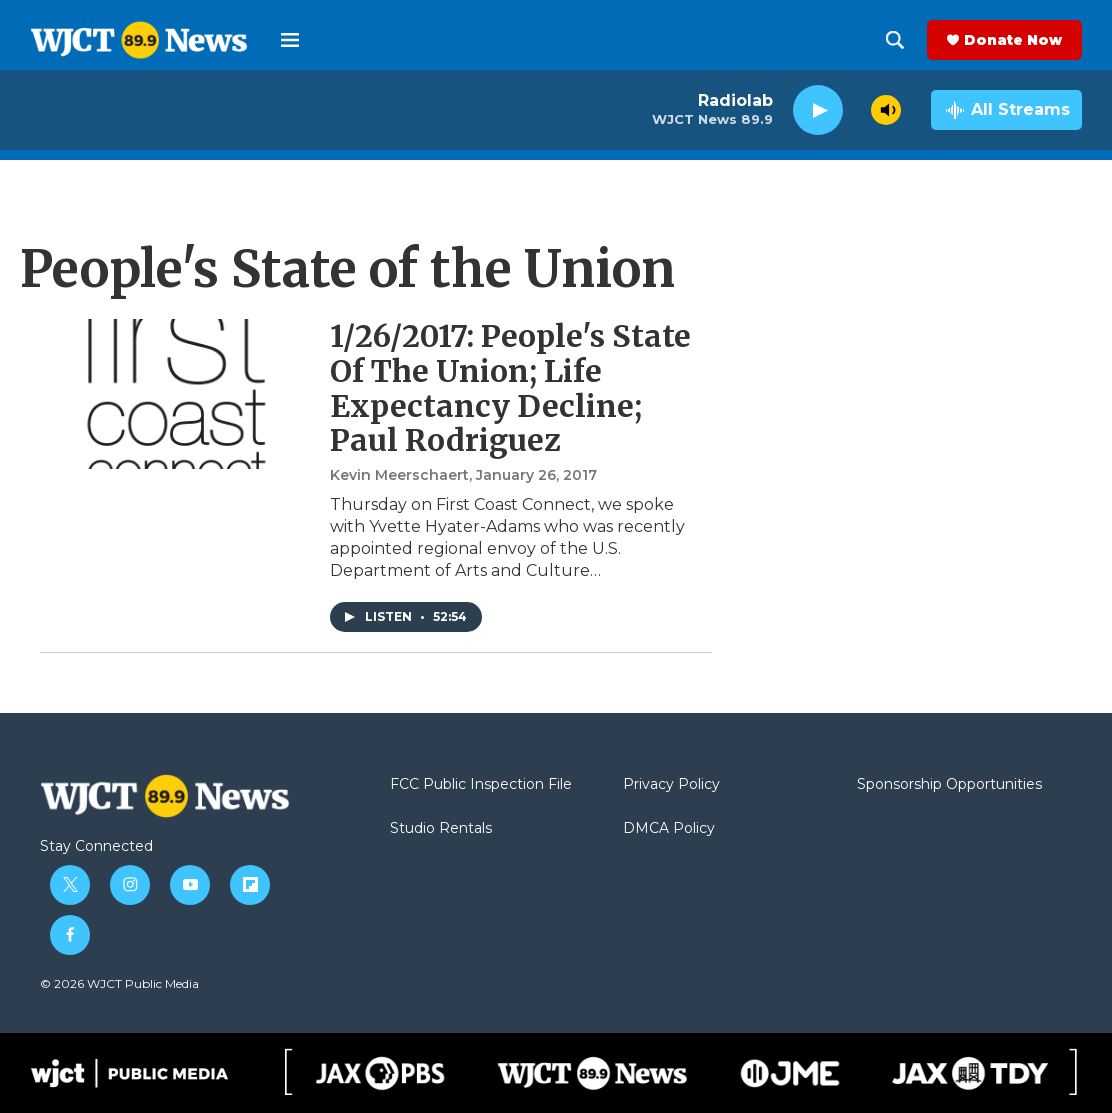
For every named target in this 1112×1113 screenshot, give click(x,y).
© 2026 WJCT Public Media (119, 983)
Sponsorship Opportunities (949, 785)
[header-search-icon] (895, 40)
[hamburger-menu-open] (290, 40)
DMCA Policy (669, 829)
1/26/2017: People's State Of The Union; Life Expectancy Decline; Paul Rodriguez (510, 388)
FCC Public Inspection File (481, 785)
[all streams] (1006, 110)
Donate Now (1013, 40)
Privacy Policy (671, 785)
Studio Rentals (441, 829)
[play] (818, 110)
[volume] (886, 110)
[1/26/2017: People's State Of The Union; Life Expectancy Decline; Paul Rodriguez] (175, 394)
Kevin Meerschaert (399, 475)
